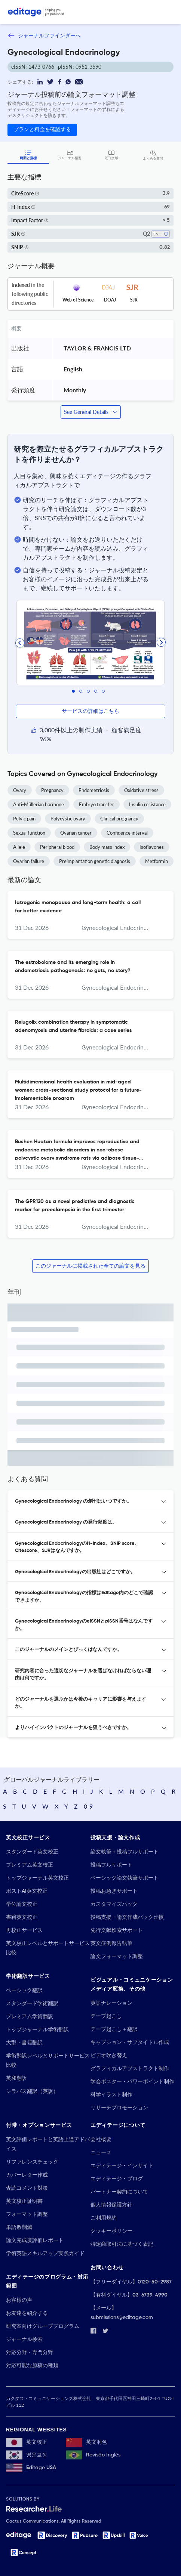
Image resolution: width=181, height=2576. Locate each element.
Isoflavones (151, 847)
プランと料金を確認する (42, 129)
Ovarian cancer (76, 833)
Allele (19, 847)
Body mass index (107, 847)
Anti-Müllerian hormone (38, 804)
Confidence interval (127, 833)
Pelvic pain (24, 819)
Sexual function (29, 833)
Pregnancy (52, 790)
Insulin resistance (147, 804)
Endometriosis (94, 790)
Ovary (19, 790)
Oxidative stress (141, 790)
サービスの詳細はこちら (90, 711)
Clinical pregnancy (119, 819)
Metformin (156, 861)
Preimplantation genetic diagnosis (94, 861)
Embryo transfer (96, 804)
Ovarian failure (28, 861)
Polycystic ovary (67, 819)
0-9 (88, 1806)
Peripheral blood (57, 847)
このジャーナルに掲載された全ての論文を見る (90, 1266)
